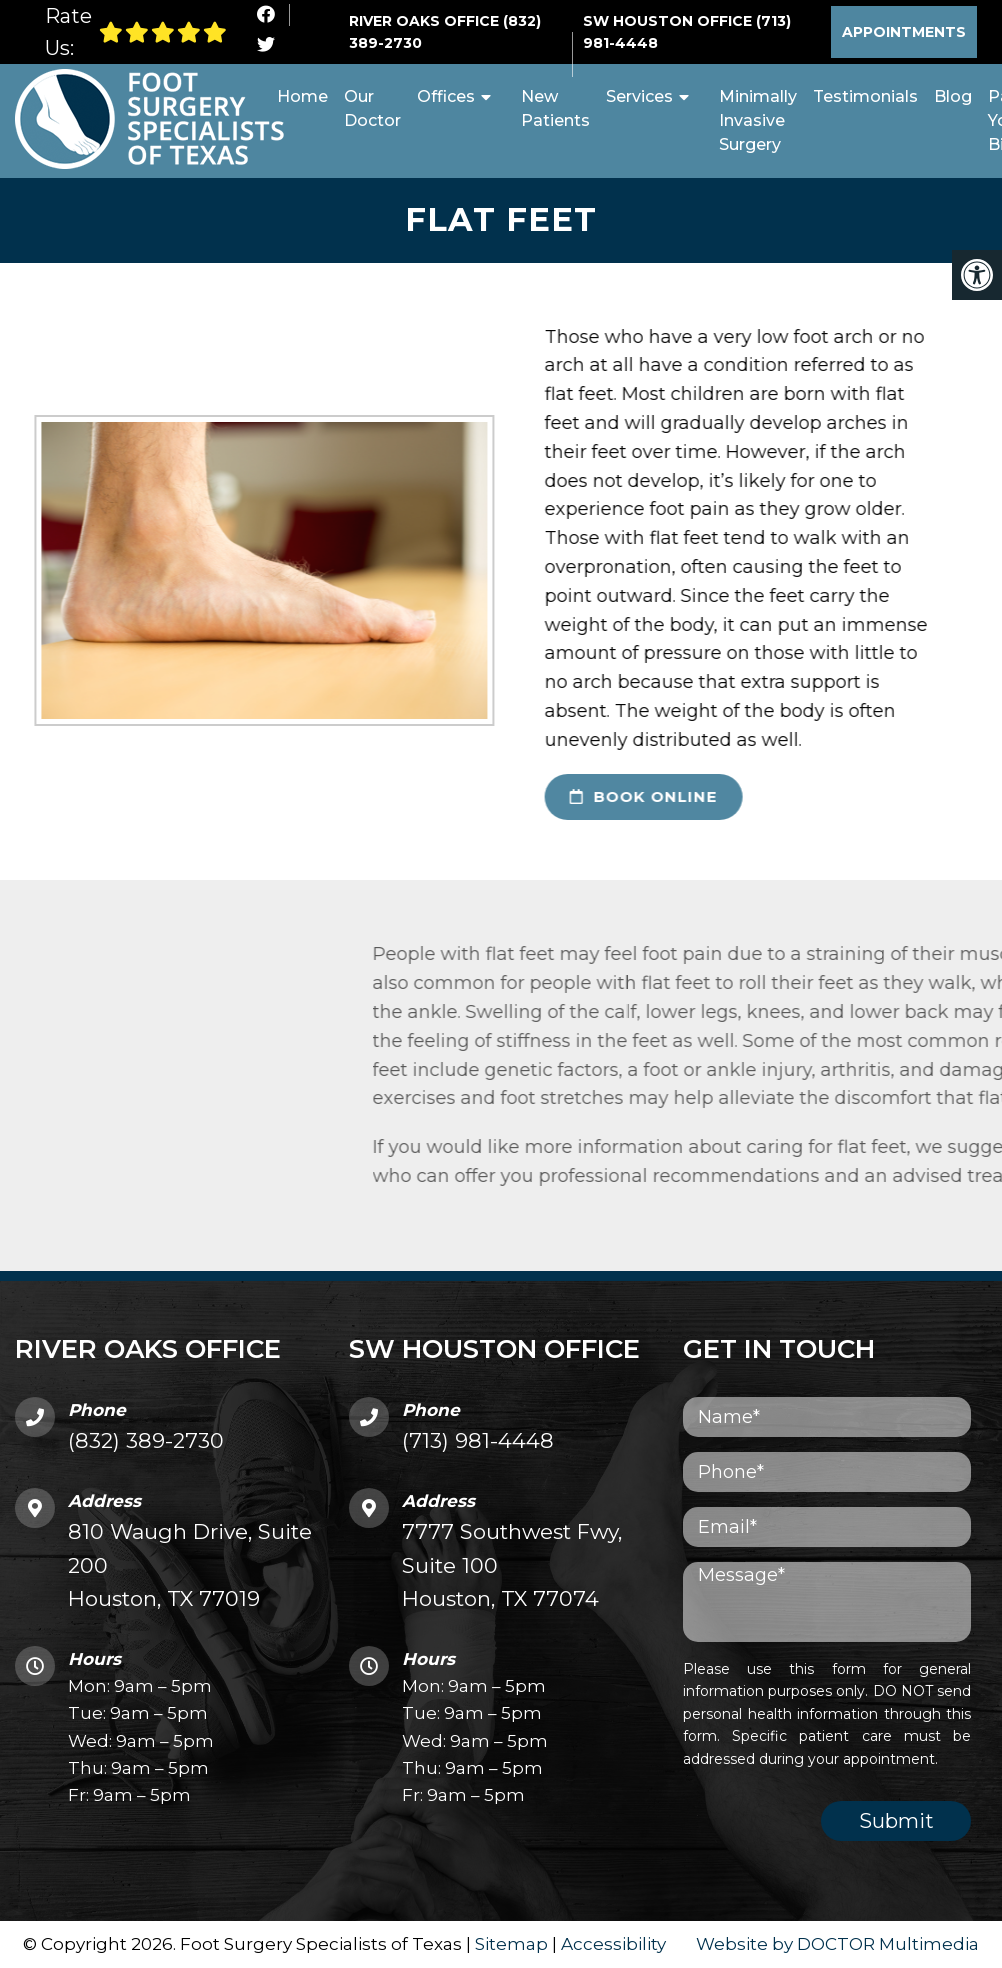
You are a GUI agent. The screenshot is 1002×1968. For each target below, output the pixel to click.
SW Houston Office (669, 21)
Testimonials (865, 96)
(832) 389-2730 (146, 1441)
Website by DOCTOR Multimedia (837, 1944)
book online (609, 797)
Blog (953, 96)
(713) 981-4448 (478, 1441)
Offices (446, 96)
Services (639, 96)
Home (302, 96)
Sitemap (511, 1944)
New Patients (555, 108)
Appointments (904, 32)
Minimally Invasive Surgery (758, 120)
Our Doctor (372, 108)
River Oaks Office (426, 21)
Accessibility (613, 1944)
